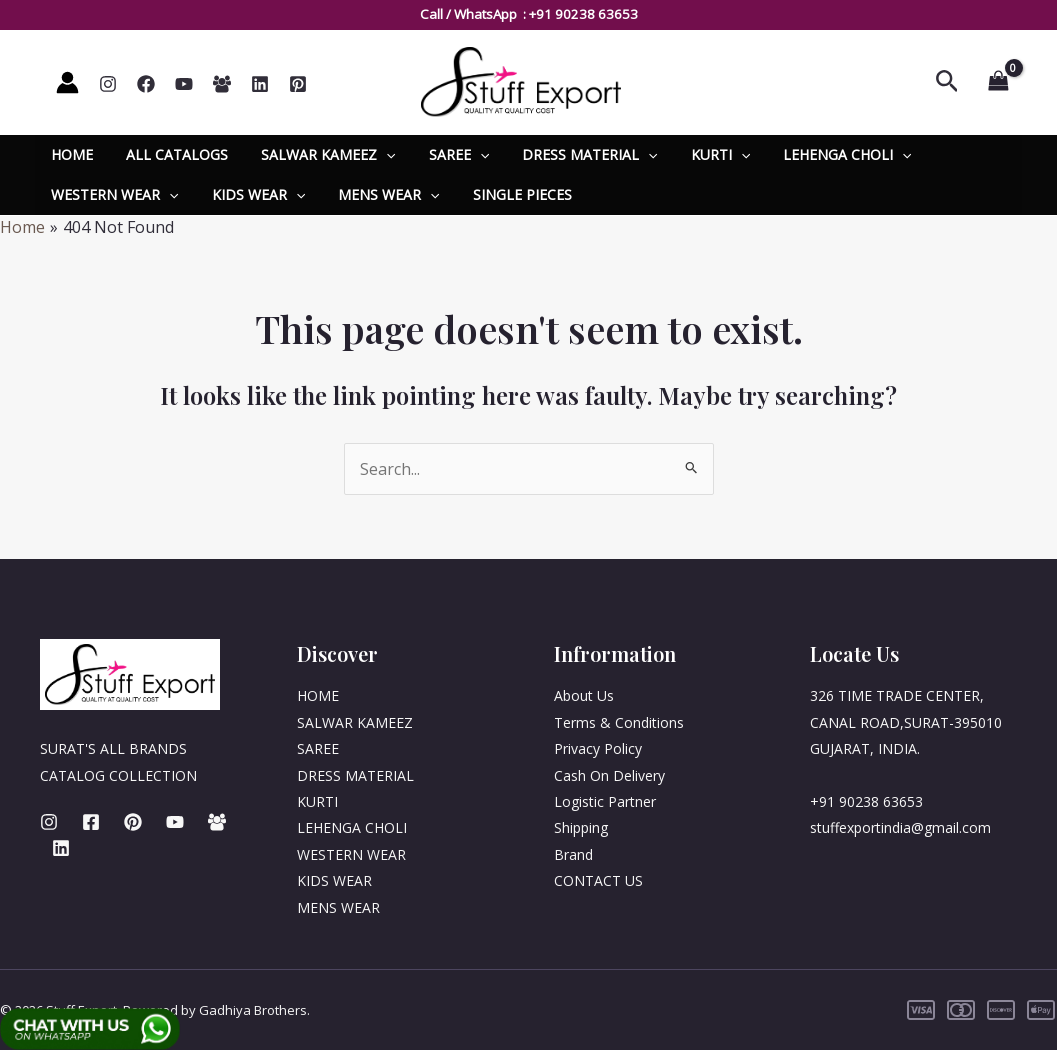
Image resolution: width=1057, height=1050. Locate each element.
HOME (70, 154)
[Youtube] (175, 822)
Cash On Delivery (609, 775)
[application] (374, 155)
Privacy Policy (598, 748)
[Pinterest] (298, 84)
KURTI (692, 155)
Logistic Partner (605, 801)
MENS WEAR (376, 195)
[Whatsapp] (222, 84)
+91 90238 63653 (583, 14)
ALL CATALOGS (170, 154)
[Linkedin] (260, 84)
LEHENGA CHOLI (815, 155)
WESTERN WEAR (112, 195)
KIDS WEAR (250, 195)
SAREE (441, 155)
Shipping (581, 827)
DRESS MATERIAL (567, 155)
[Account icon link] (67, 82)
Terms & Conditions (619, 722)
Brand (573, 854)
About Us (584, 695)
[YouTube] (184, 84)
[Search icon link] (947, 82)
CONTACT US (598, 880)
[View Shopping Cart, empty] (998, 82)
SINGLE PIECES (504, 194)
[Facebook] (146, 84)
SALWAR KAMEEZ (316, 155)
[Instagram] (108, 84)
